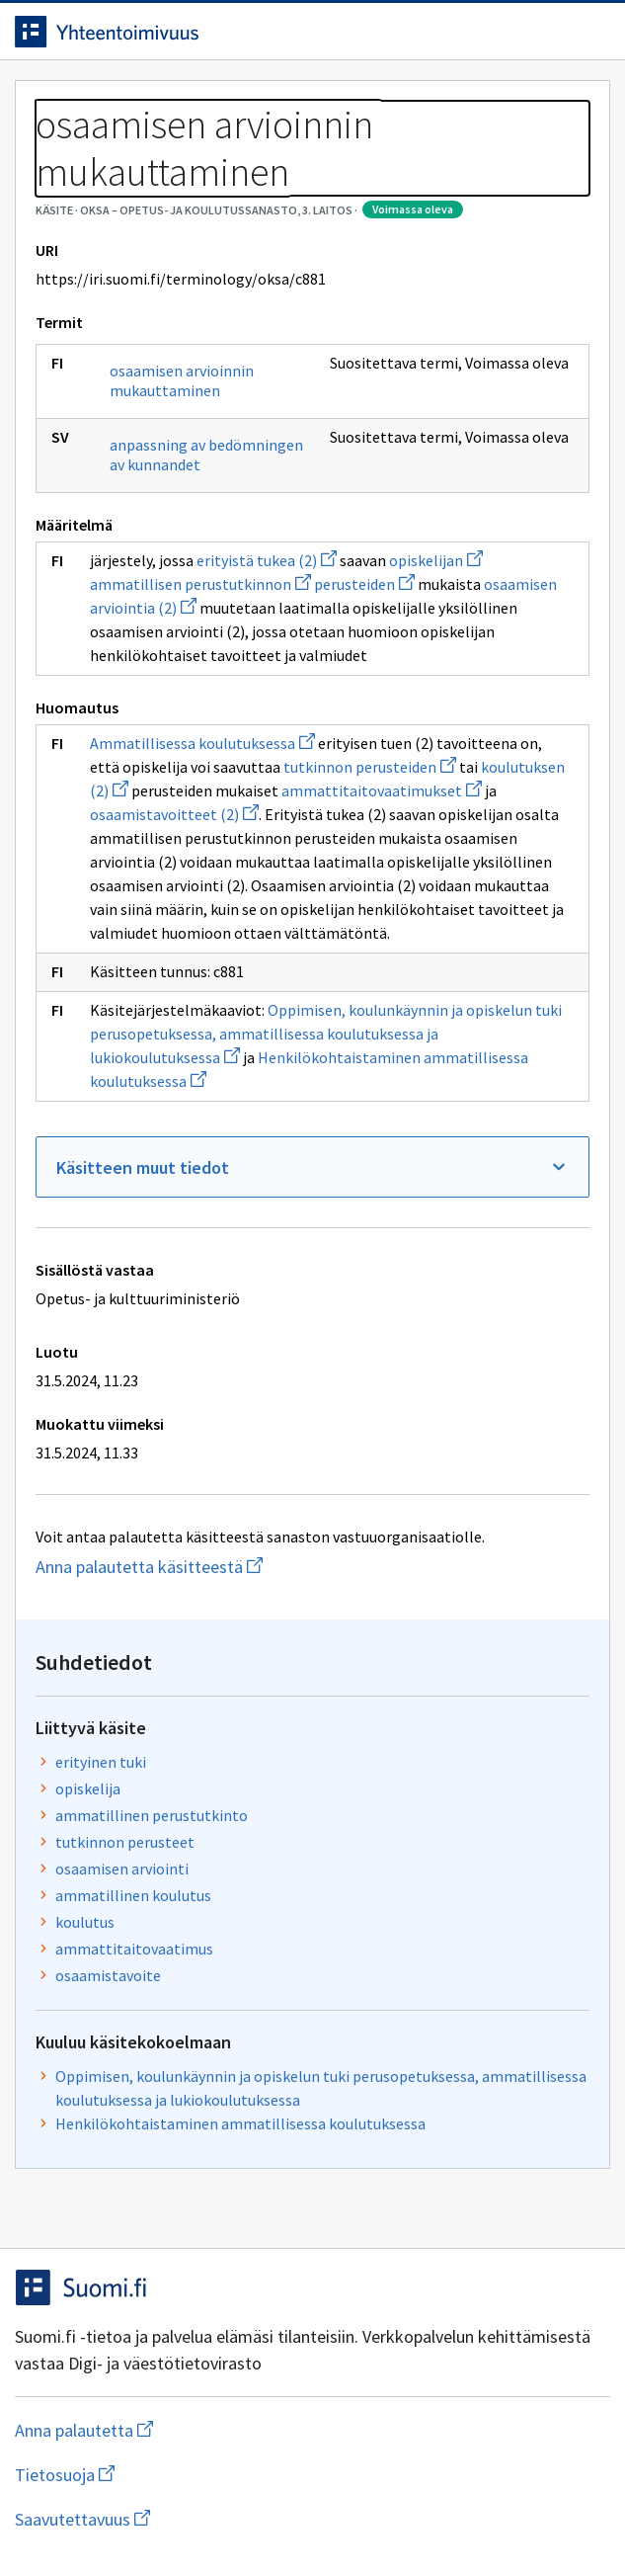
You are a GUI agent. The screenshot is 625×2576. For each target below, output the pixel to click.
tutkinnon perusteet (125, 1842)
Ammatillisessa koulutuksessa (202, 743)
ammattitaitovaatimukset (381, 790)
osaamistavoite (108, 1975)
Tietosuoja (161, 2474)
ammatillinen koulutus (133, 1895)
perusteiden (364, 584)
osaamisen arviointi (122, 1868)
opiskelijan (436, 560)
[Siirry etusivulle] (273, 31)
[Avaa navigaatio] (590, 31)
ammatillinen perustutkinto (151, 1815)
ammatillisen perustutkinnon (200, 584)
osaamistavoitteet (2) (174, 814)
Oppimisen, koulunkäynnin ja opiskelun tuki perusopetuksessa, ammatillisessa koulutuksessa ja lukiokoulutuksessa (326, 1033)
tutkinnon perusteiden (369, 767)
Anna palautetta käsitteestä (217, 1566)
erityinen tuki (100, 1762)
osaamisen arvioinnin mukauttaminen (182, 380)
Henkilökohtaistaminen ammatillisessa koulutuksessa (240, 2123)
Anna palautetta (162, 2430)
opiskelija (87, 1788)
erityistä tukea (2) (266, 560)
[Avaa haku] (551, 31)
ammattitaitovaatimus (134, 1948)
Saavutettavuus (196, 2519)
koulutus (85, 1922)
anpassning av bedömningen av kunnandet (206, 454)
